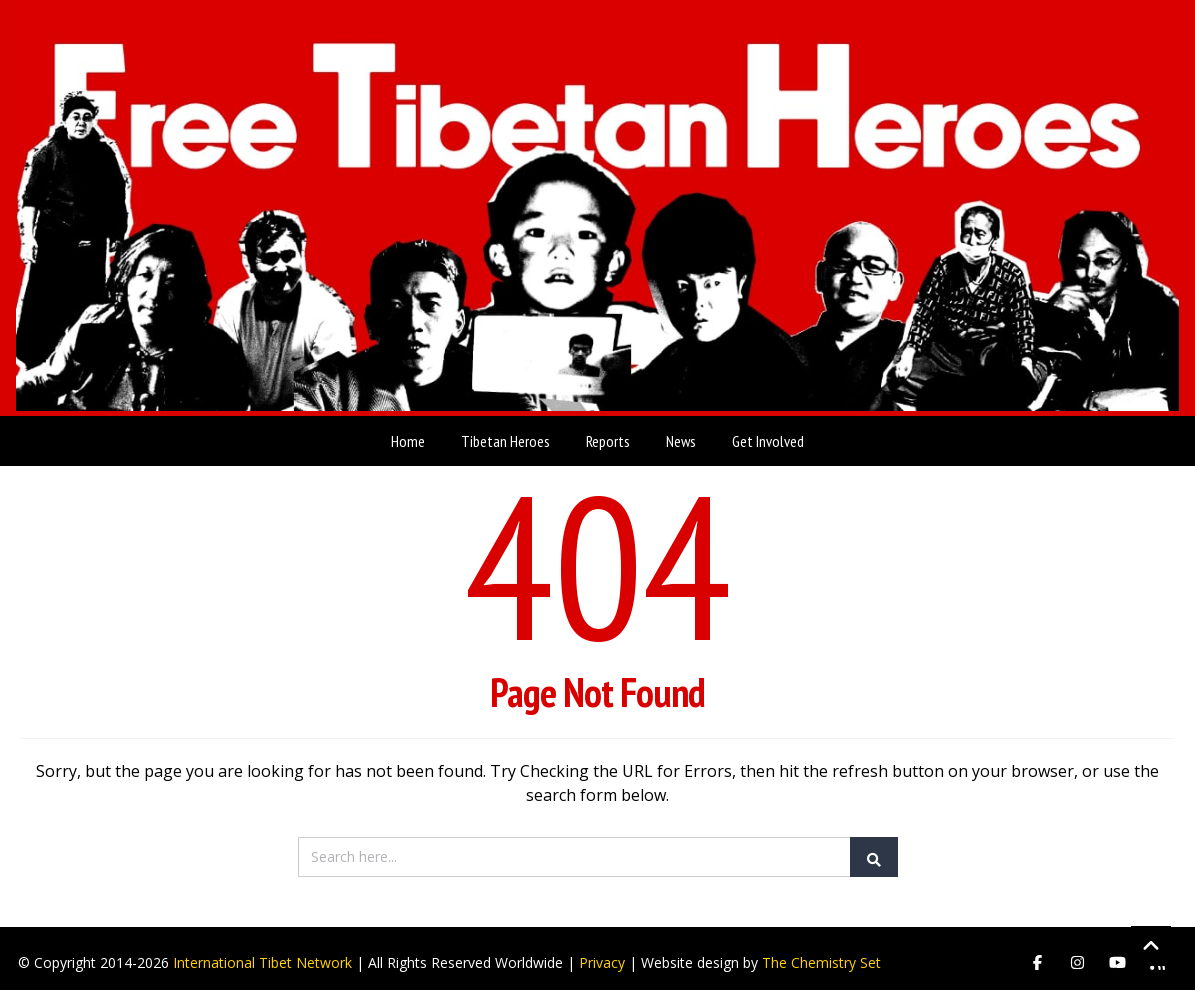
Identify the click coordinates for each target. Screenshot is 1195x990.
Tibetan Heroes (505, 432)
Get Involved (768, 432)
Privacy (602, 953)
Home (408, 432)
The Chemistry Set (821, 953)
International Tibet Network (262, 953)
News (681, 432)
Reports (608, 432)
